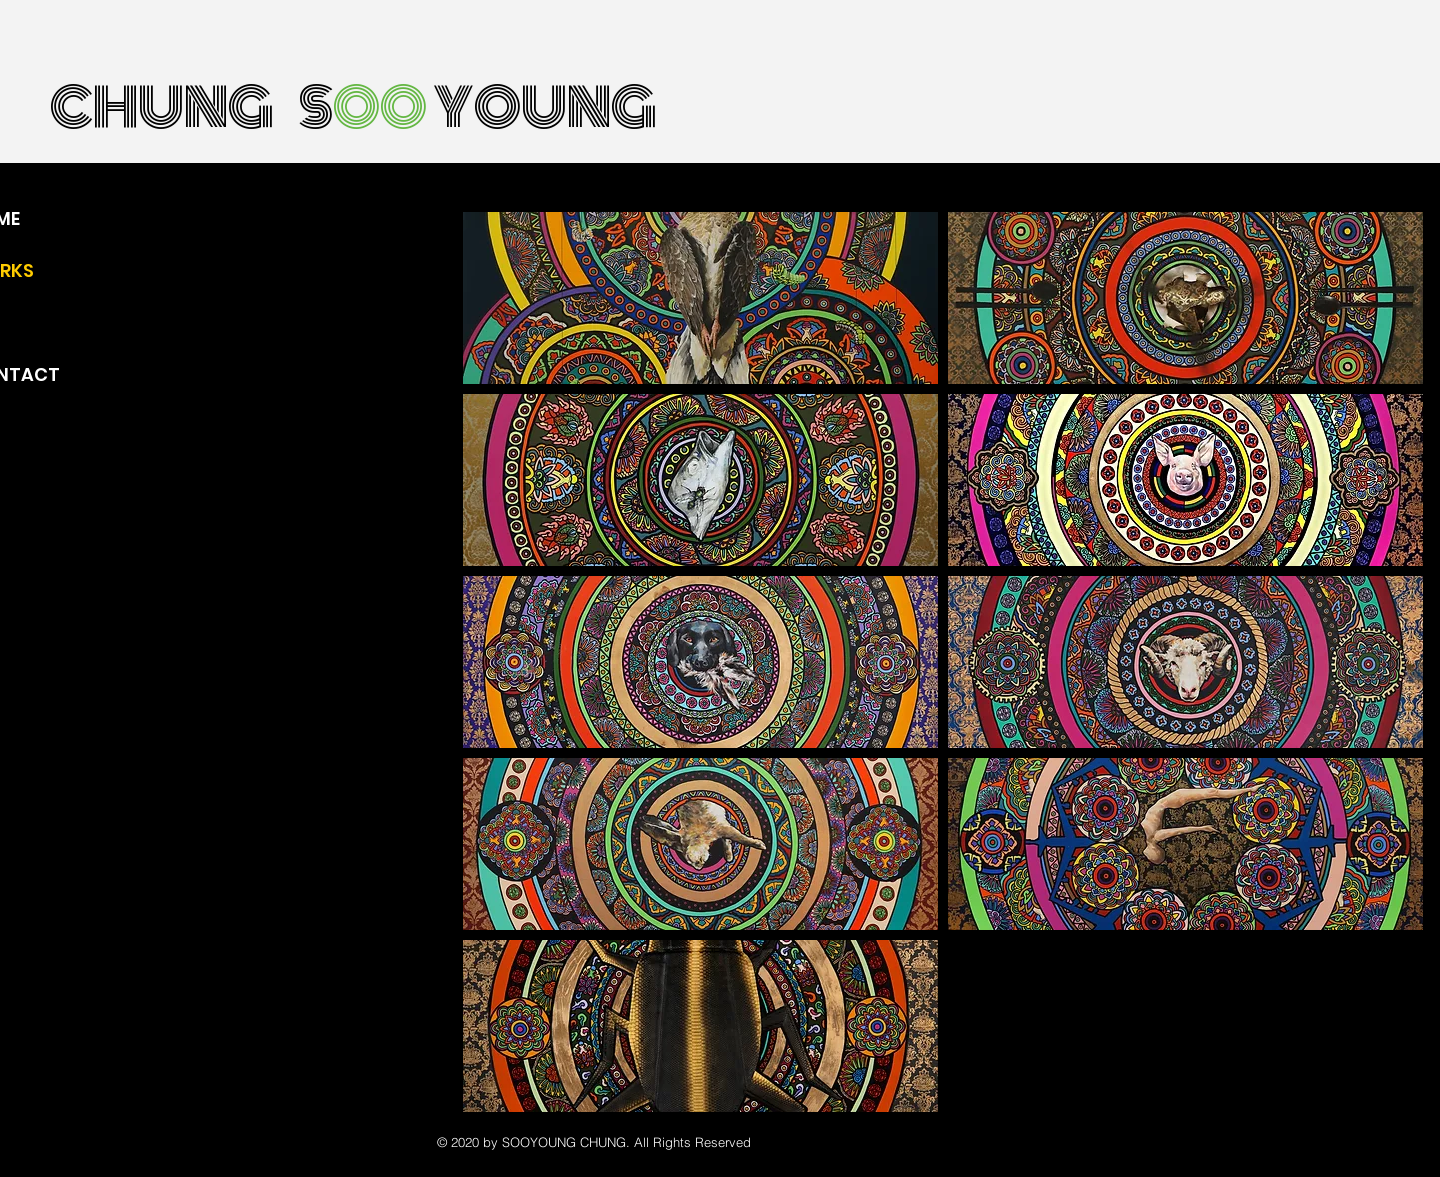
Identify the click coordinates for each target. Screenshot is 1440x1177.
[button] (700, 298)
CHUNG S (191, 107)
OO (380, 107)
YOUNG (542, 107)
